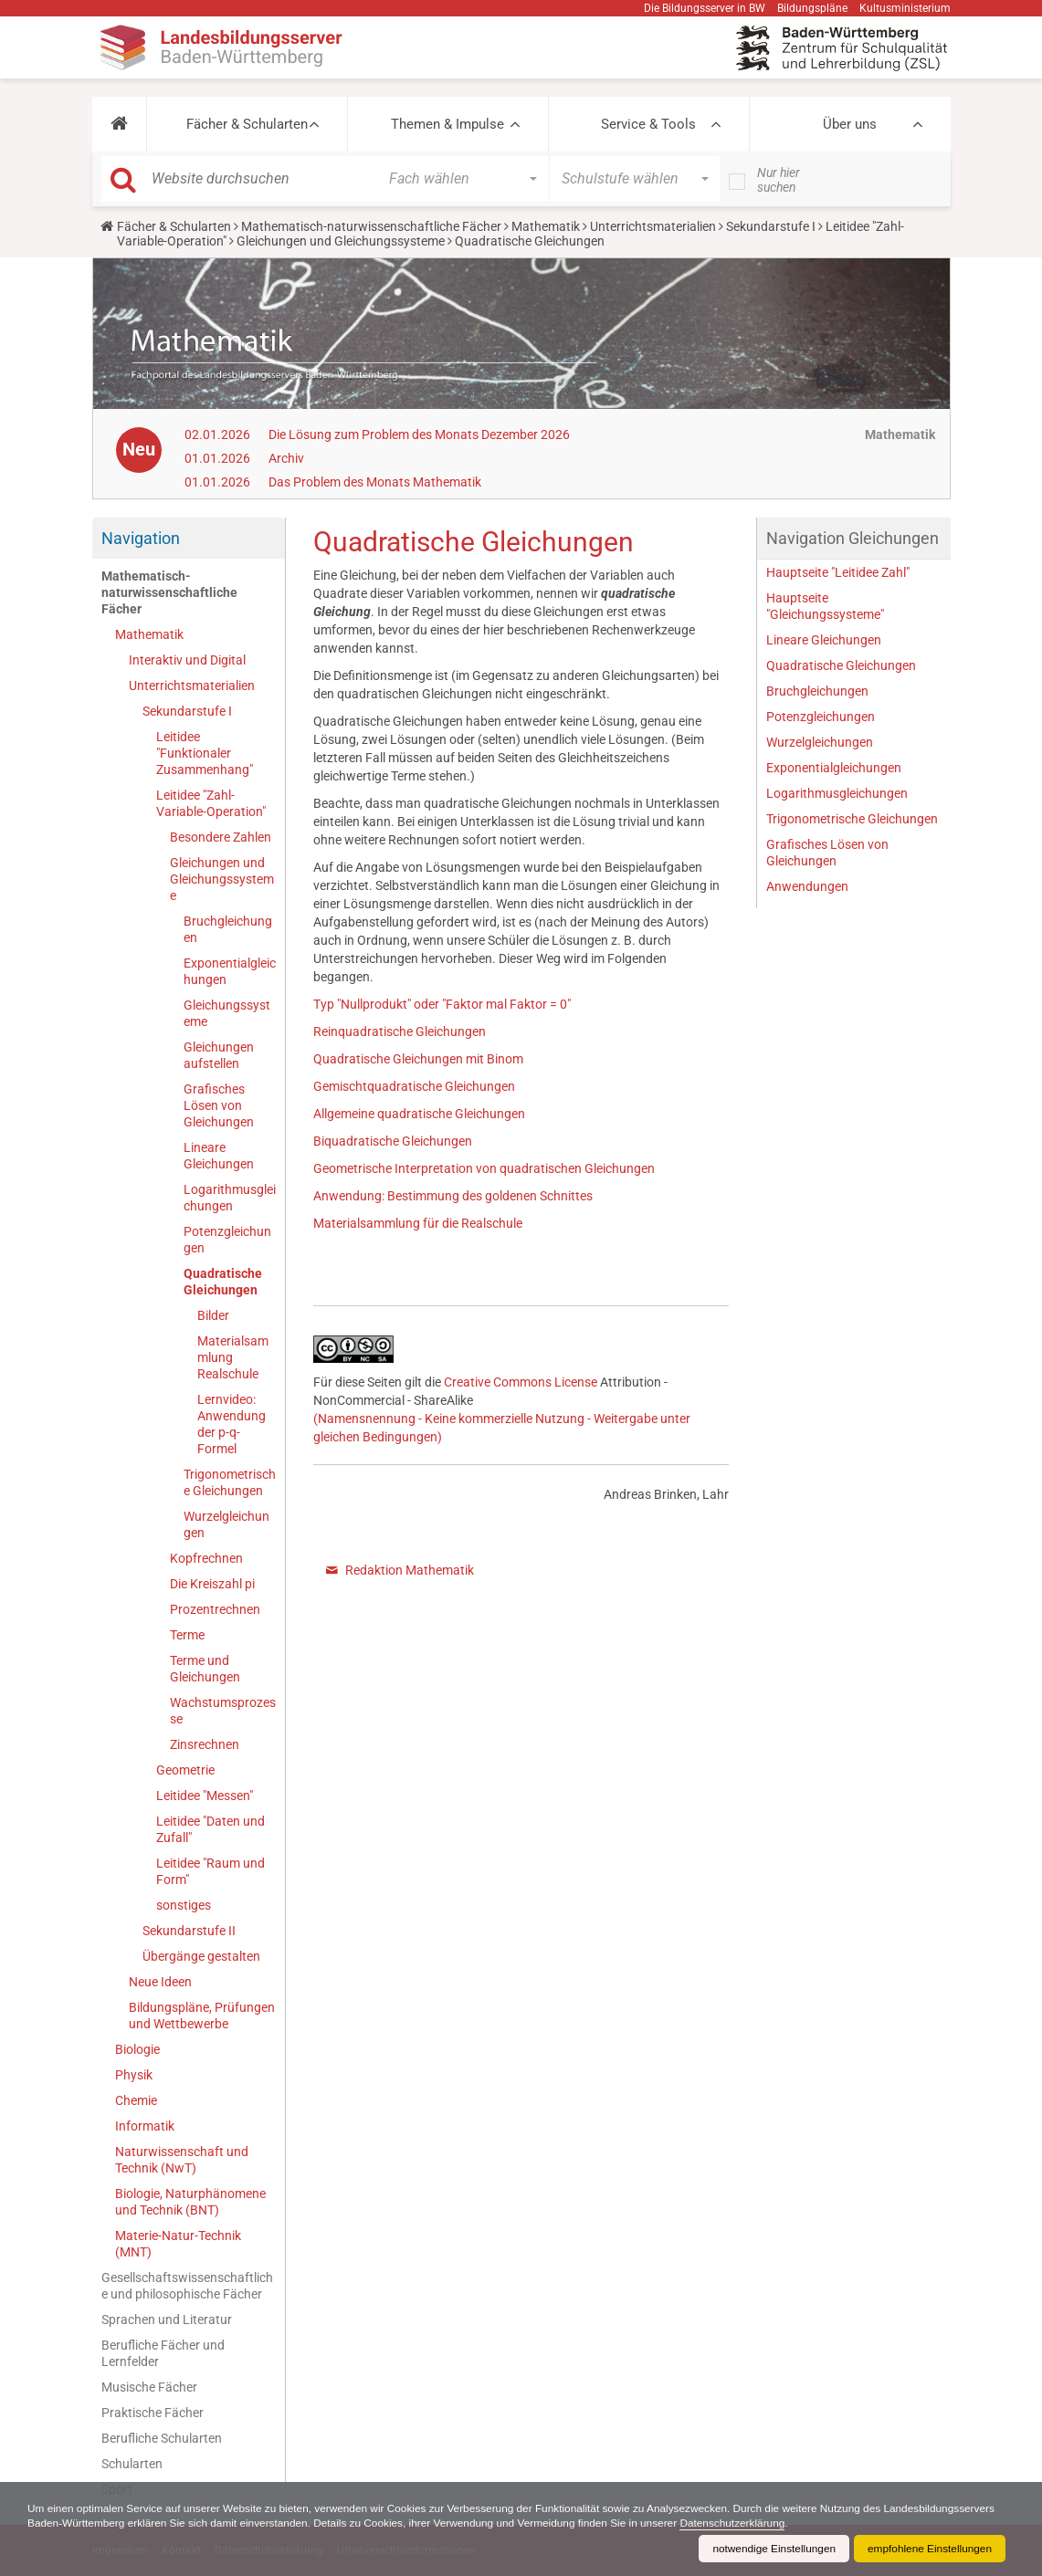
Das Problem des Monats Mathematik (374, 482)
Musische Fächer (149, 2387)
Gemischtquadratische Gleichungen (414, 1086)
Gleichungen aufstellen (219, 1055)
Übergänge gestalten (201, 1956)
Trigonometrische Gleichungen (230, 1482)
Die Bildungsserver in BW (704, 8)
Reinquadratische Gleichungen (399, 1031)
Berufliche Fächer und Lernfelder (163, 2353)
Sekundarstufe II (189, 1930)
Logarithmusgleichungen (230, 1197)
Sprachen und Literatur (166, 2319)
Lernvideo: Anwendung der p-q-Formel (231, 1424)
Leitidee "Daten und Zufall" (210, 1829)
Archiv (286, 458)
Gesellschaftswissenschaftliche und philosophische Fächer (187, 2285)
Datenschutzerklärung (858, 2523)
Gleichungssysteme (227, 1013)
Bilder (213, 1315)
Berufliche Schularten (161, 2438)
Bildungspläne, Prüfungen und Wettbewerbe (202, 2015)
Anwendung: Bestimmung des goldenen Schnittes (453, 1196)
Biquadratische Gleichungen (392, 1141)
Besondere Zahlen (220, 837)
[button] (119, 124)
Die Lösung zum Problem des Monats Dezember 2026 (419, 434)
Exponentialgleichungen (230, 971)
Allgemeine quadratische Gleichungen (419, 1113)
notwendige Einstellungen (771, 2548)
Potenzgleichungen (227, 1239)
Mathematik (545, 226)
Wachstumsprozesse (223, 1710)
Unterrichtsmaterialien (653, 226)
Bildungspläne (812, 8)
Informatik (144, 2126)
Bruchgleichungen (228, 929)
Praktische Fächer (152, 2412)
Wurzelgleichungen (226, 1524)
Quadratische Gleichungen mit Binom (418, 1059)
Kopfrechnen (206, 1558)
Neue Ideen (160, 1981)
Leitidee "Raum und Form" (210, 1871)
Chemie (136, 2100)
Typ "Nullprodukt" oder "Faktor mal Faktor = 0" (442, 1004)
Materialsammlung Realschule (232, 1357)
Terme (187, 1635)
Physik (134, 2075)
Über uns (850, 124)
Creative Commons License (520, 1382)
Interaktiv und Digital (187, 660)
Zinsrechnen (204, 1744)
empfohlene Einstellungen (929, 2548)
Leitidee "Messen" (204, 1795)
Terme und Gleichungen (205, 1668)
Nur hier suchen (778, 179)
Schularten (132, 2463)
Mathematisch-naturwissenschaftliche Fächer (371, 226)
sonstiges (183, 1905)
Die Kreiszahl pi (212, 1583)
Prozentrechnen (215, 1609)
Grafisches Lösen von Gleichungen (219, 1105)
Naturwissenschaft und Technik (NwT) (181, 2159)
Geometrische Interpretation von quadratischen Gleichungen (484, 1168)
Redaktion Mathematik (409, 1570)
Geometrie (185, 1770)
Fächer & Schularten (247, 124)
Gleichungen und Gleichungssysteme (341, 241)
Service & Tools (648, 124)
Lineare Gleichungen (219, 1155)
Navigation (140, 538)
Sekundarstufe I (771, 226)
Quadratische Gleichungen (223, 1281)
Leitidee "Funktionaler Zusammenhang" (204, 753)
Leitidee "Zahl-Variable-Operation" (211, 803)
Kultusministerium (905, 8)
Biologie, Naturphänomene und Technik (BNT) (190, 2201)
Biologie (137, 2049)
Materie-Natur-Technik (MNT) (178, 2243)
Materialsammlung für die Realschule (417, 1223)
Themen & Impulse (447, 124)
